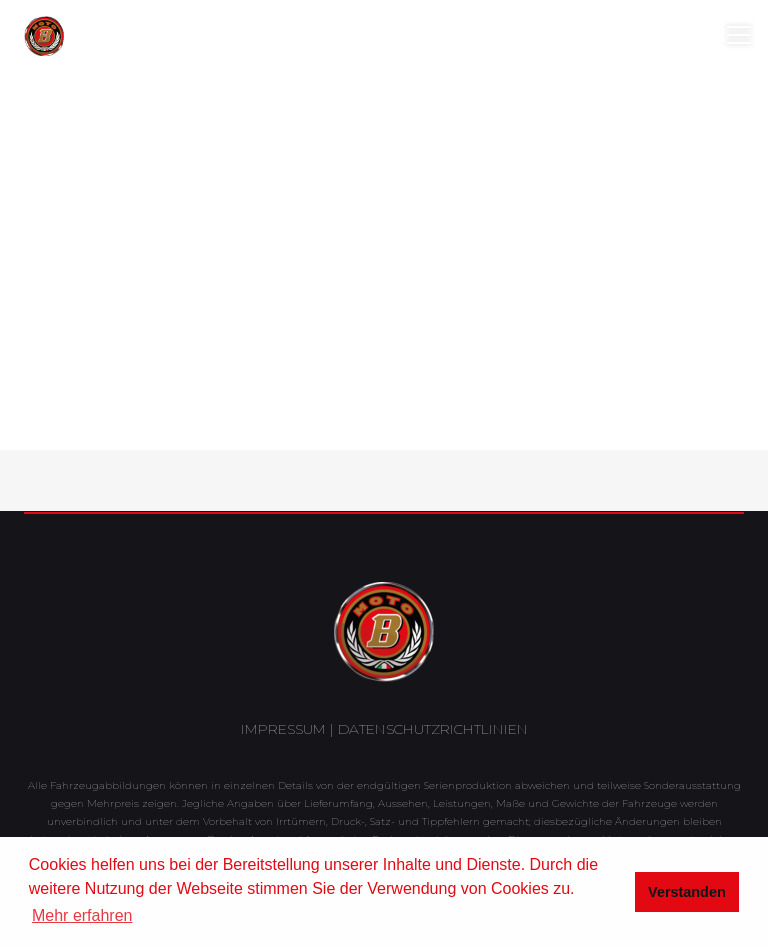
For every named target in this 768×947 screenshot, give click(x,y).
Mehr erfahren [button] (82, 915)
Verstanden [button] (687, 892)
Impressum (283, 729)
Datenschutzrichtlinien (433, 729)
